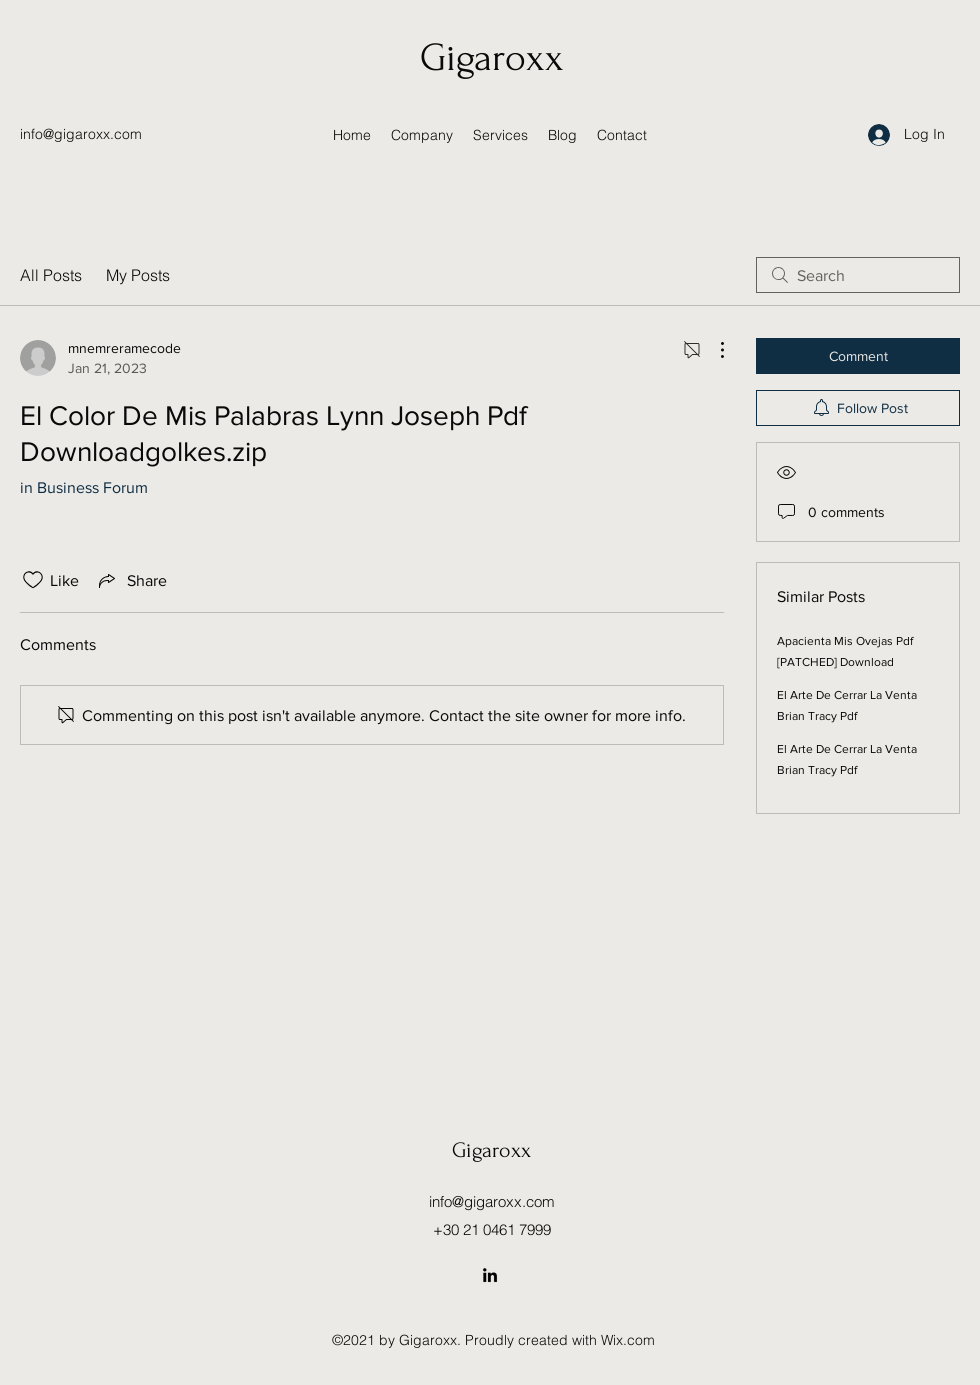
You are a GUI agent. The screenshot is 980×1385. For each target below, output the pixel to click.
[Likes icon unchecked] (33, 580)
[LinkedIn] (490, 1275)
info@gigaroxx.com (81, 134)
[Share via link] (131, 580)
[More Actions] (712, 350)
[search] (858, 275)
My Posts (138, 275)
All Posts (51, 275)
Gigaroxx (492, 58)
